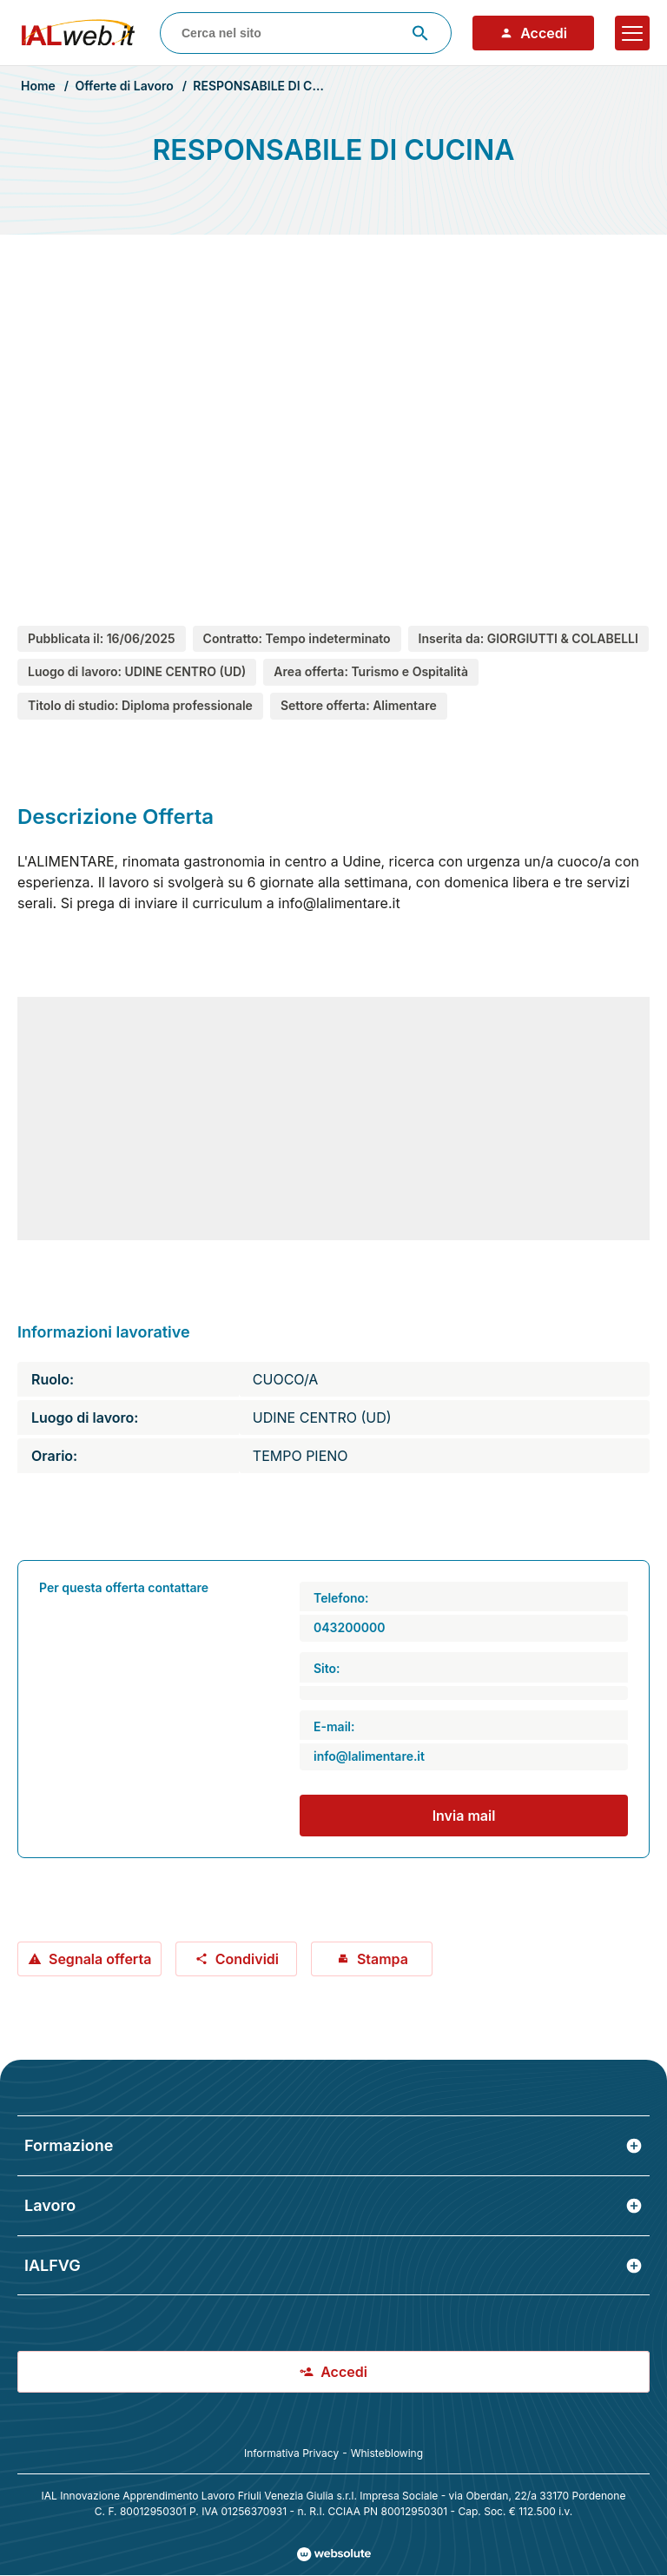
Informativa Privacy (291, 2453)
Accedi (533, 33)
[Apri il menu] (632, 33)
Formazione (333, 2145)
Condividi (237, 1959)
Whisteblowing (387, 2453)
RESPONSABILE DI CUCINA (272, 85)
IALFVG (333, 2265)
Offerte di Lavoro (124, 85)
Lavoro (333, 2205)
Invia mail (464, 1815)
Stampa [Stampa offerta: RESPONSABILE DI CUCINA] (372, 1959)
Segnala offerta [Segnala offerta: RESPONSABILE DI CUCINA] (89, 1959)
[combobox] (306, 33)
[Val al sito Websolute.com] (334, 2554)
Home (38, 85)
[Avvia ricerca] (420, 33)
